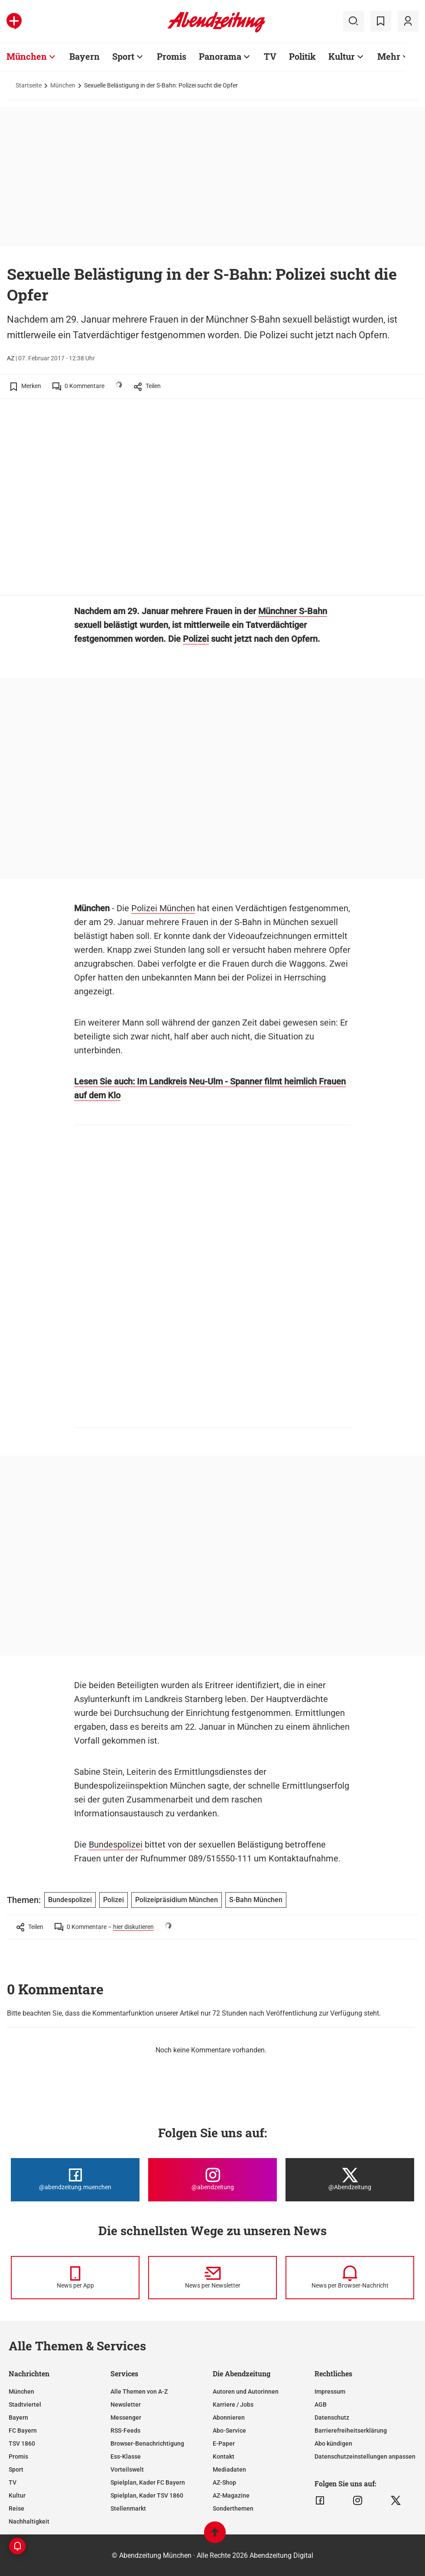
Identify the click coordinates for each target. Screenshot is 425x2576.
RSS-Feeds (125, 2430)
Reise (16, 2508)
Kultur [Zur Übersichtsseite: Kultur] (341, 56)
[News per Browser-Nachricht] (349, 2277)
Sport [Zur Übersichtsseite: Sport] (123, 56)
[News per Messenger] (75, 2277)
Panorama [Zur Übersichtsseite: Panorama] (220, 56)
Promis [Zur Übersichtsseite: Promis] (171, 56)
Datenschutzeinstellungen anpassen (365, 2456)
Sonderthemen (233, 2508)
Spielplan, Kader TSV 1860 (146, 2495)
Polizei (196, 639)
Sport (16, 2469)
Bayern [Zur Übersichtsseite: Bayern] (84, 56)
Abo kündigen (333, 2443)
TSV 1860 (22, 2443)
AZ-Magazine (231, 2495)
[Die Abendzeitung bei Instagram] (212, 2179)
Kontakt (223, 2456)
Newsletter (125, 2404)
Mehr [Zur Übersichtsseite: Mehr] (388, 56)
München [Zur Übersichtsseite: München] (26, 56)
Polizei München (163, 908)
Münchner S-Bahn (292, 611)
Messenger (125, 2417)
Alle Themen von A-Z (139, 2391)
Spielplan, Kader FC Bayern (147, 2482)
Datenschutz (332, 2417)
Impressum (330, 2391)
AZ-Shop (224, 2482)
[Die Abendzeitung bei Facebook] (75, 2179)
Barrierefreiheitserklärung (351, 2430)
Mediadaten (229, 2469)
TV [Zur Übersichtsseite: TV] (270, 56)
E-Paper (224, 2443)
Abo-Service (229, 2430)
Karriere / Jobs (233, 2404)
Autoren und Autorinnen (246, 2391)
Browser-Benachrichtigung (147, 2443)
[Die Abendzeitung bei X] (349, 2179)
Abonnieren (229, 2417)
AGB (321, 2404)
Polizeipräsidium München (176, 1900)
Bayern (18, 2417)
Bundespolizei (116, 1844)
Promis (18, 2456)
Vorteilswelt (127, 2469)
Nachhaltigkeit (29, 2521)
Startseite (29, 85)
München (62, 85)
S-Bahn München (255, 1900)
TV (12, 2482)
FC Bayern (23, 2430)
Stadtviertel (25, 2404)
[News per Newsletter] (212, 2277)
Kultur (17, 2495)
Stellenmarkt (128, 2508)
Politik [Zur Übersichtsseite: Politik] (302, 56)
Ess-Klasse (125, 2456)
